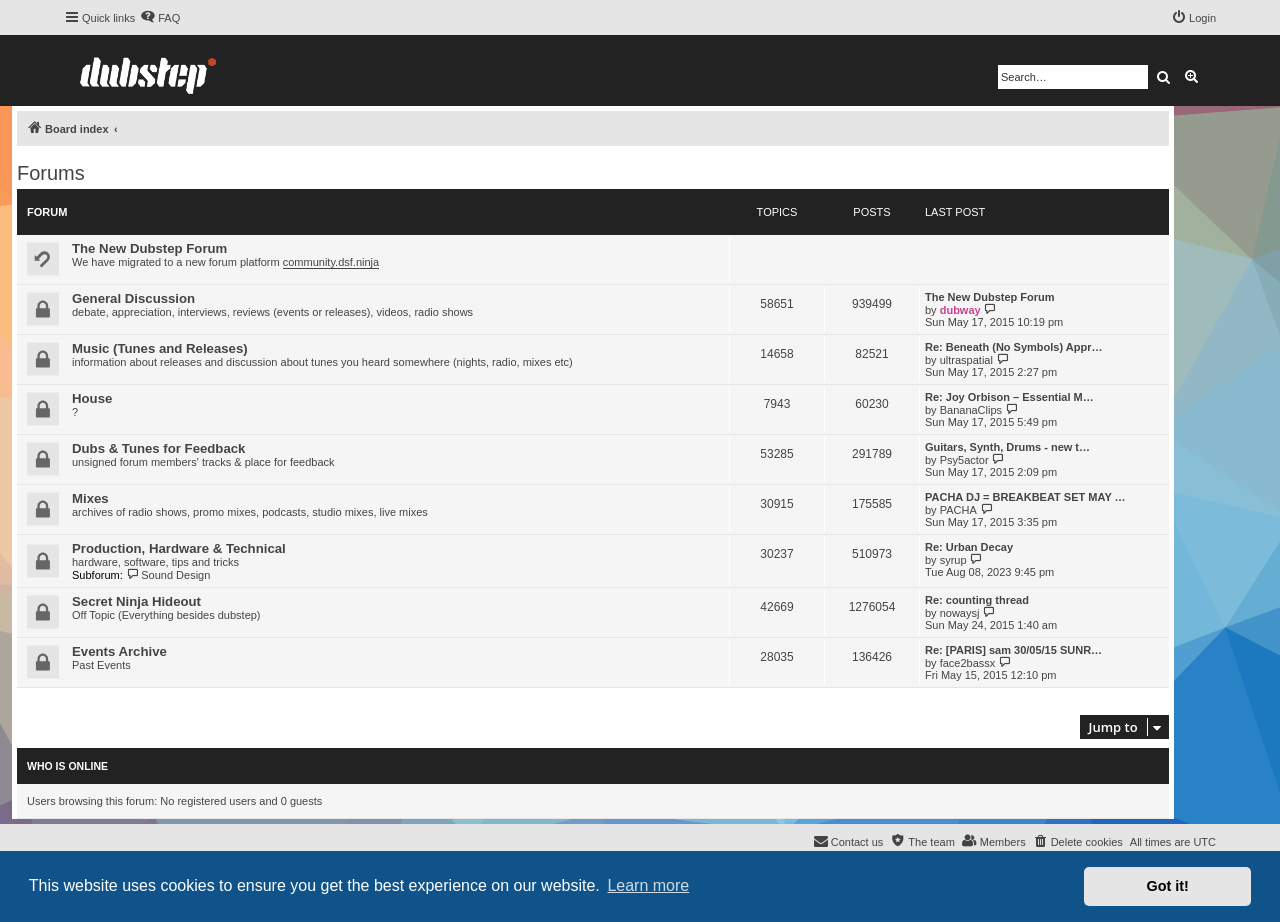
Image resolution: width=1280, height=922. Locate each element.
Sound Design (168, 575)
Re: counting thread (977, 600)
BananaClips (971, 410)
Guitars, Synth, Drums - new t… (1007, 447)
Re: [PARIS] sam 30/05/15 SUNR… (1013, 650)
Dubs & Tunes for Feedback (158, 448)
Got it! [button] (1168, 886)
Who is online (67, 766)
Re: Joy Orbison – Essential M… (1009, 397)
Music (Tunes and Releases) (160, 348)
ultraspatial (966, 360)
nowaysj (960, 613)
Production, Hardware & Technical (179, 548)
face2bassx (968, 663)
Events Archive (119, 651)
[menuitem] (160, 18)
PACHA (958, 510)
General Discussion (133, 298)
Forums (51, 173)
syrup (953, 560)
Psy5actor (964, 460)
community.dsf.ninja (331, 262)
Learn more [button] (648, 885)
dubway (960, 310)
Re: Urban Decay (969, 547)
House (92, 398)
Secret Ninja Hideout (136, 601)
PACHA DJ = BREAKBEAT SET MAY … (1025, 497)
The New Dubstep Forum (149, 248)
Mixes (90, 498)
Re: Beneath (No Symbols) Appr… (1013, 347)
